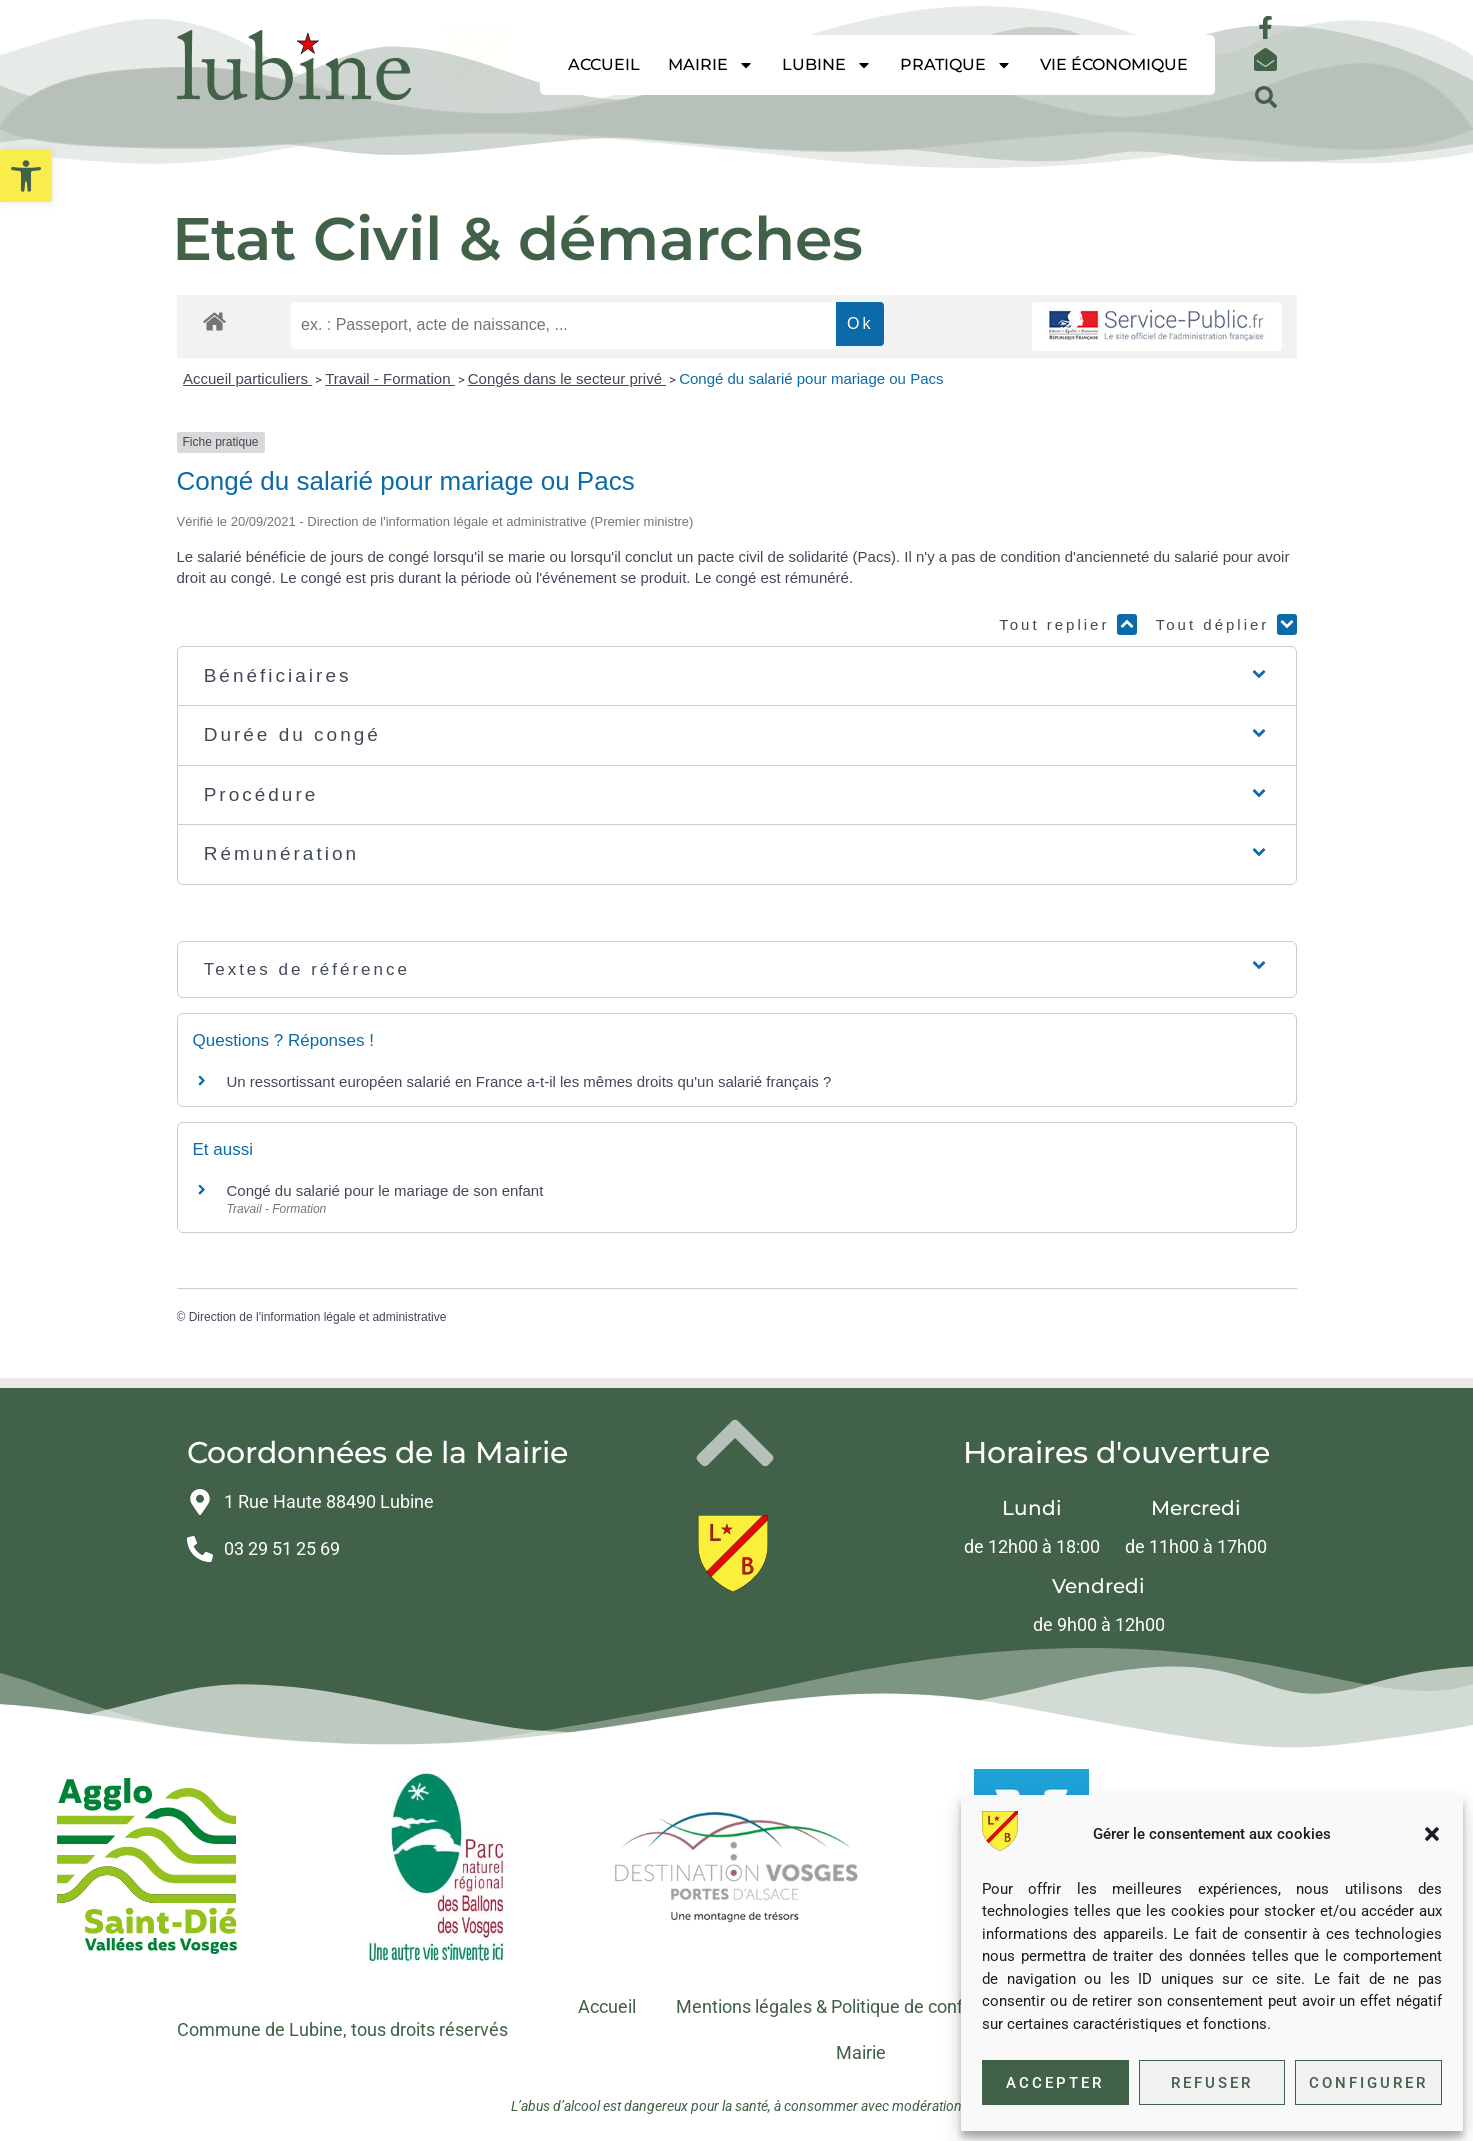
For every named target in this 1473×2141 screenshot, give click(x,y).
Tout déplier (1226, 624)
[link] (26, 176)
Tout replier (1067, 624)
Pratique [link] (956, 65)
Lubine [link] (827, 65)
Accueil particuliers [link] (247, 378)
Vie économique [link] (1114, 64)
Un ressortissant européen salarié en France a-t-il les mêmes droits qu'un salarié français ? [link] (529, 1081)
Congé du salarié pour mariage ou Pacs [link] (811, 378)
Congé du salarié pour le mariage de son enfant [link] (385, 1190)
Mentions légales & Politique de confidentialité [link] (858, 2006)
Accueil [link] (604, 64)
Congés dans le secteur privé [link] (567, 378)
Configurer (1368, 2083)
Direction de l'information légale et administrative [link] (318, 1317)
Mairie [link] (711, 65)
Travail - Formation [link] (389, 378)
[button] (1432, 1834)
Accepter (1055, 2083)
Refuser (1212, 2083)
